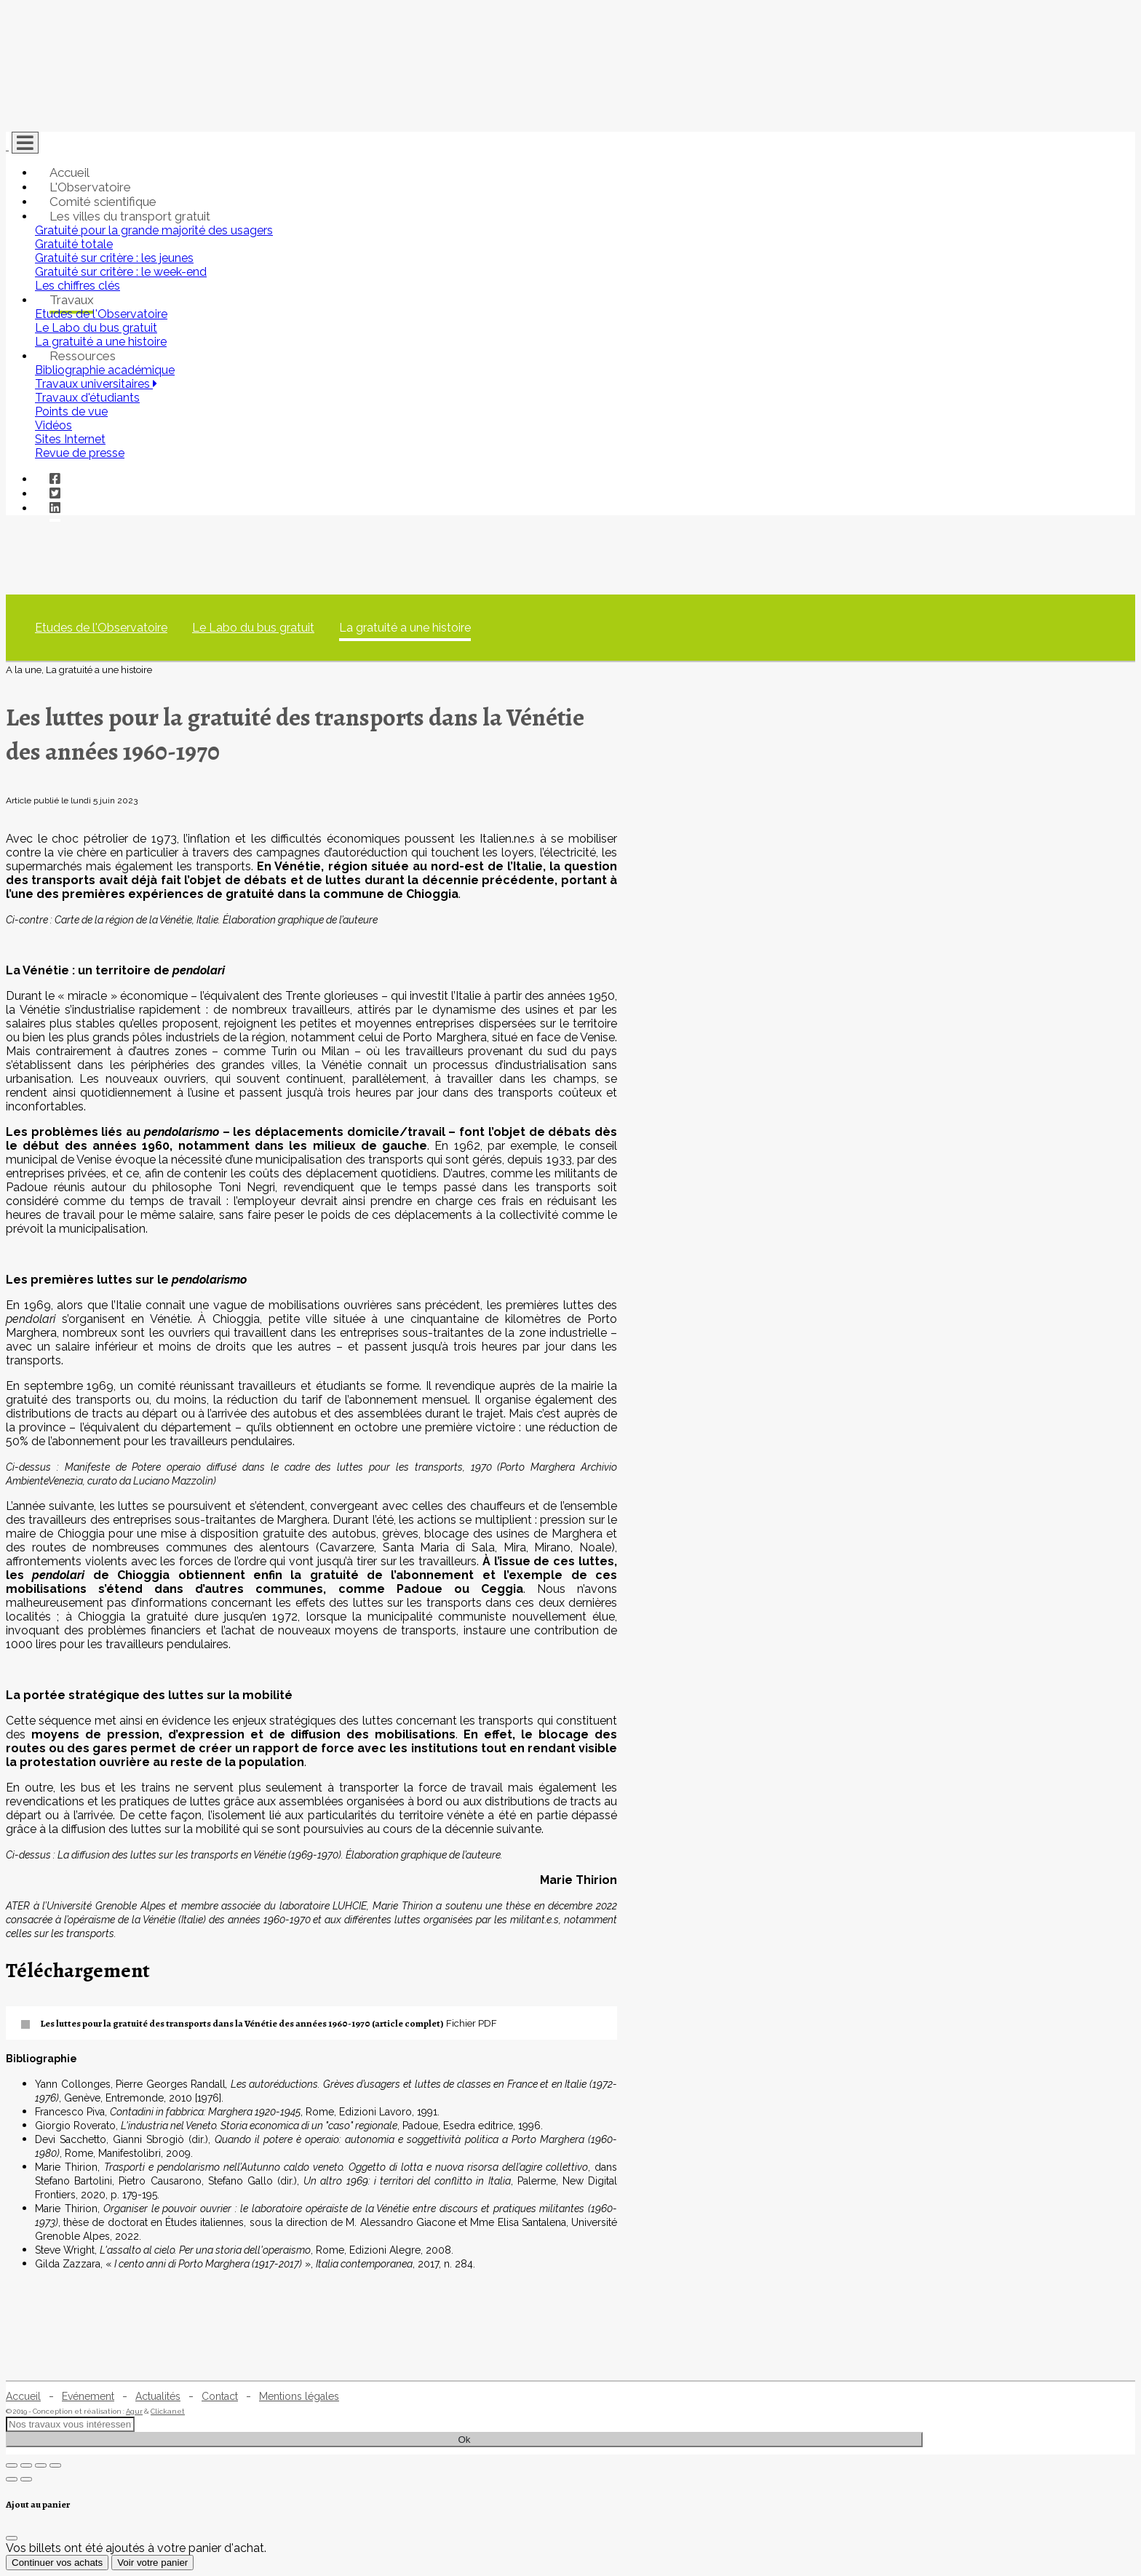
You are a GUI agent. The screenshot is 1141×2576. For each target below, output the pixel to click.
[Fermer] (11, 2538)
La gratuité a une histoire (405, 628)
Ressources (82, 356)
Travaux (71, 300)
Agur (134, 2411)
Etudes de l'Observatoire (101, 628)
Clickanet (168, 2411)
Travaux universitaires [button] (96, 384)
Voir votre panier (152, 2562)
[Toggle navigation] (25, 143)
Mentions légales (299, 2396)
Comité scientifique (102, 201)
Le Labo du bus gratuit (253, 628)
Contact (220, 2396)
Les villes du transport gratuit (129, 216)
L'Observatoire (90, 187)
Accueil (69, 172)
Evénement (88, 2396)
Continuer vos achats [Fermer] (57, 2562)
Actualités (157, 2396)
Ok (464, 2439)
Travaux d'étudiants (87, 398)
